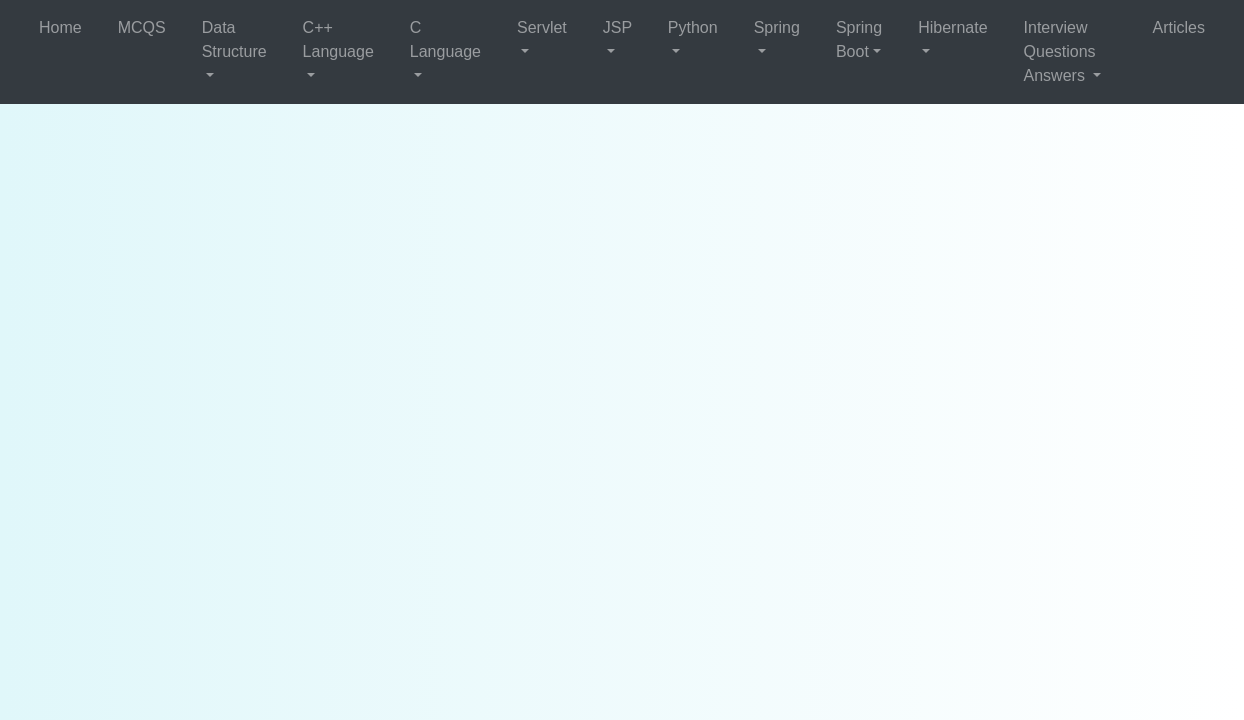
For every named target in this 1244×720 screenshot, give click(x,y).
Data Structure (234, 39)
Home (60, 27)
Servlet (542, 27)
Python (693, 27)
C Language (445, 39)
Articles (1179, 27)
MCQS (142, 27)
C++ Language (338, 39)
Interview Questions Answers (1060, 51)
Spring (777, 27)
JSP (617, 27)
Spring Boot (859, 39)
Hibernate (952, 27)
